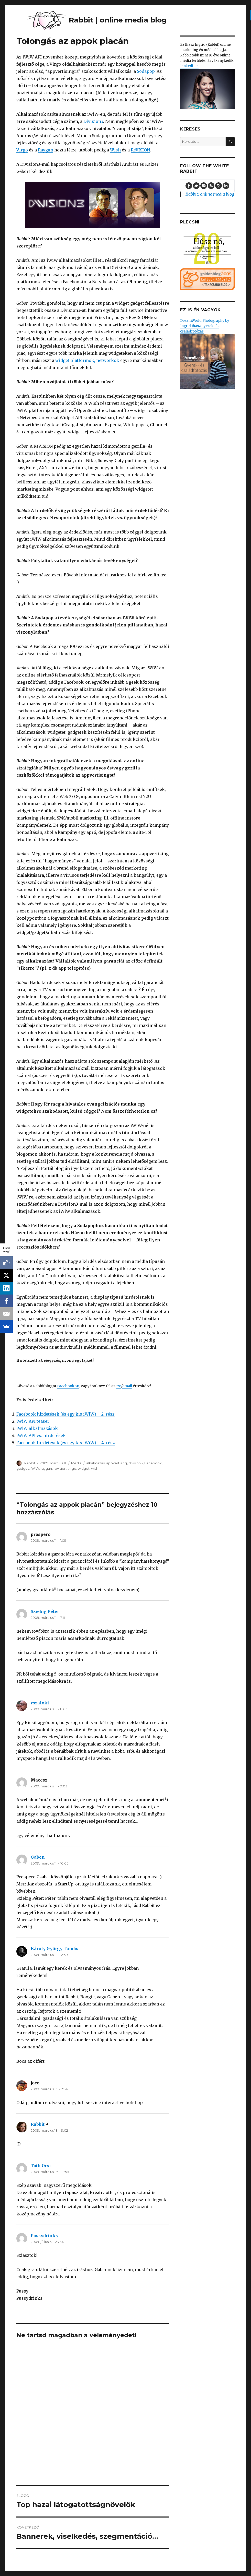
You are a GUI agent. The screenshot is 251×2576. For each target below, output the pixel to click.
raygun (46, 1468)
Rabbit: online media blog (209, 194)
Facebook (153, 1463)
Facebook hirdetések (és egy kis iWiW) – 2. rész (65, 1414)
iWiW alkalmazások (37, 1428)
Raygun (45, 149)
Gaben (38, 1857)
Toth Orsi (41, 2165)
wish (94, 1468)
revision (59, 1468)
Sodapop (146, 71)
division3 (135, 1463)
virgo (72, 1468)
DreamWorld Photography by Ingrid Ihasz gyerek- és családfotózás (207, 353)
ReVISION (140, 149)
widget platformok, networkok (87, 360)
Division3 (93, 121)
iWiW (34, 1468)
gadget (22, 1468)
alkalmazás (95, 1463)
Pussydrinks (44, 2235)
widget (84, 1468)
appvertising (116, 1463)
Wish (115, 149)
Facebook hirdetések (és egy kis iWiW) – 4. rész (65, 1442)
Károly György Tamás (54, 1948)
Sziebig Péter (45, 1611)
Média (76, 1463)
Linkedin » (189, 66)
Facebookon (68, 1386)
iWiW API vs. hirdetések (41, 1435)
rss (118, 1386)
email (127, 1386)
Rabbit (29, 1463)
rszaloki (40, 1702)
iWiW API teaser (32, 1421)
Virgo (22, 149)
